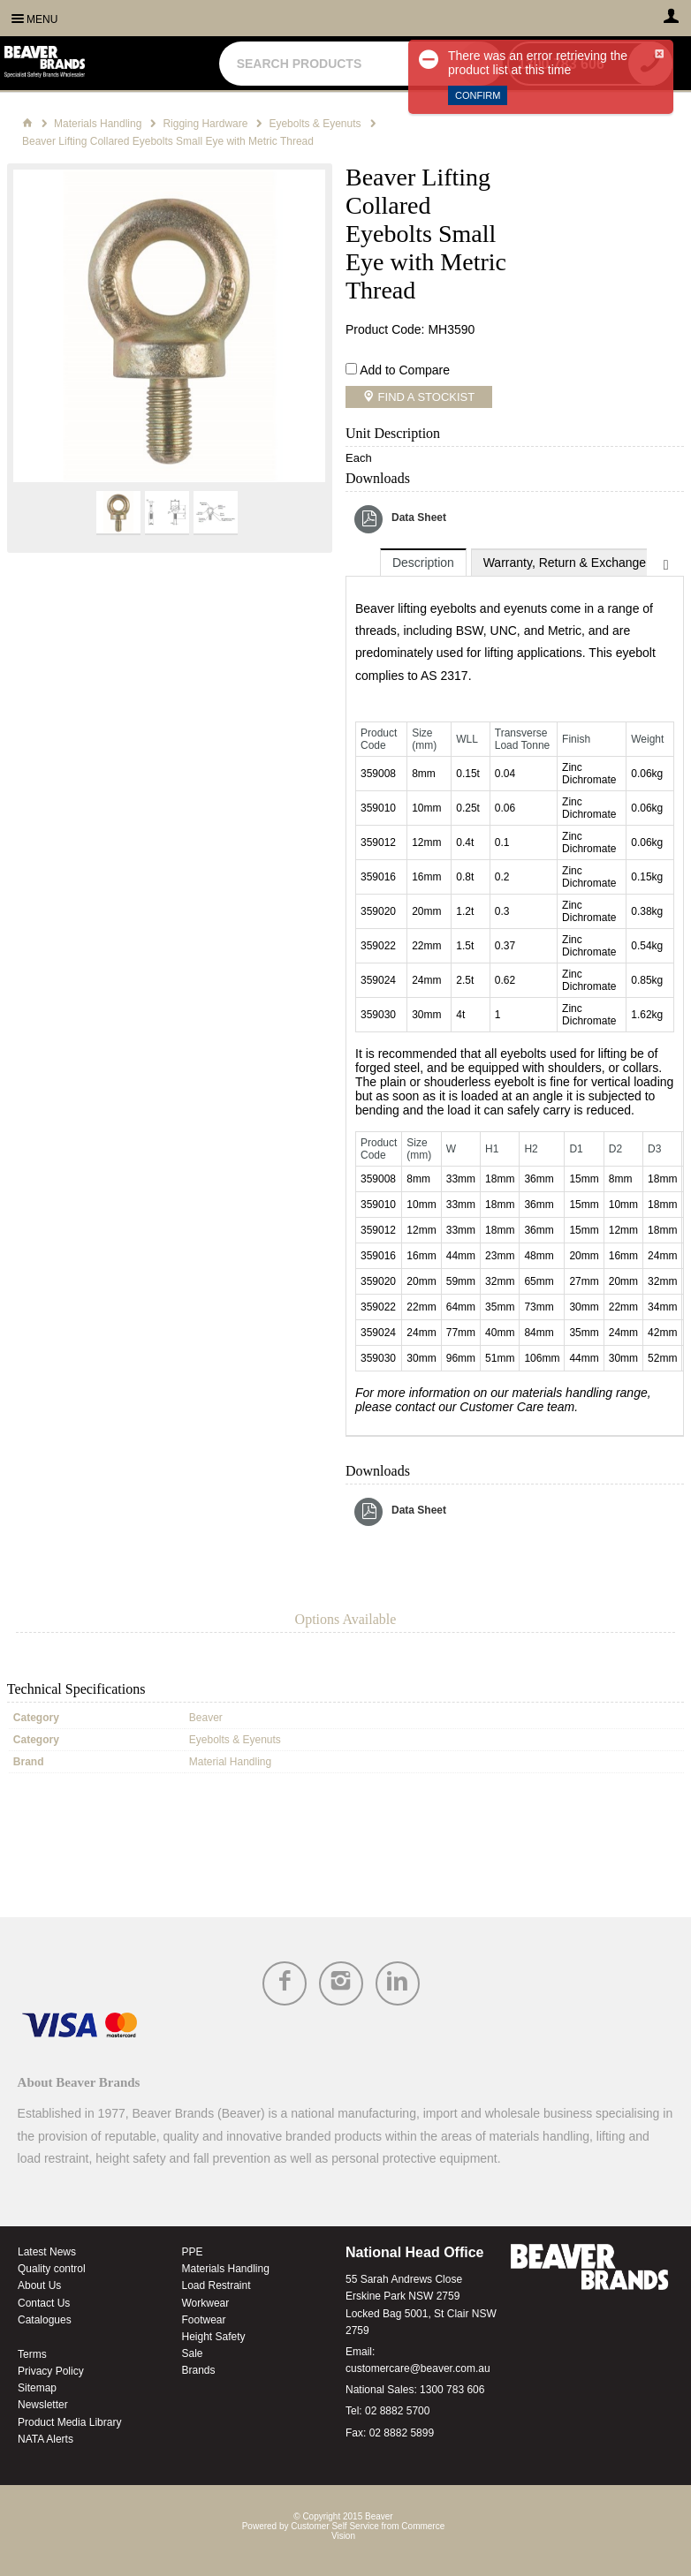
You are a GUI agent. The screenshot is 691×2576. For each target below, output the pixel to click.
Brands (199, 2370)
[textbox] (341, 64)
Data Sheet (418, 517)
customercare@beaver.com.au (418, 2368)
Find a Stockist (425, 397)
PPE (192, 2252)
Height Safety (214, 2336)
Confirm (477, 95)
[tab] (423, 562)
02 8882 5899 (401, 2433)
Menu (42, 19)
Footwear (204, 2320)
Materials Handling (226, 2268)
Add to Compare (405, 370)
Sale (192, 2353)
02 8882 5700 (397, 2411)
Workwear (206, 2303)
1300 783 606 (452, 2389)
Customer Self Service (334, 2526)
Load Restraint (216, 2285)
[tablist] (515, 992)
